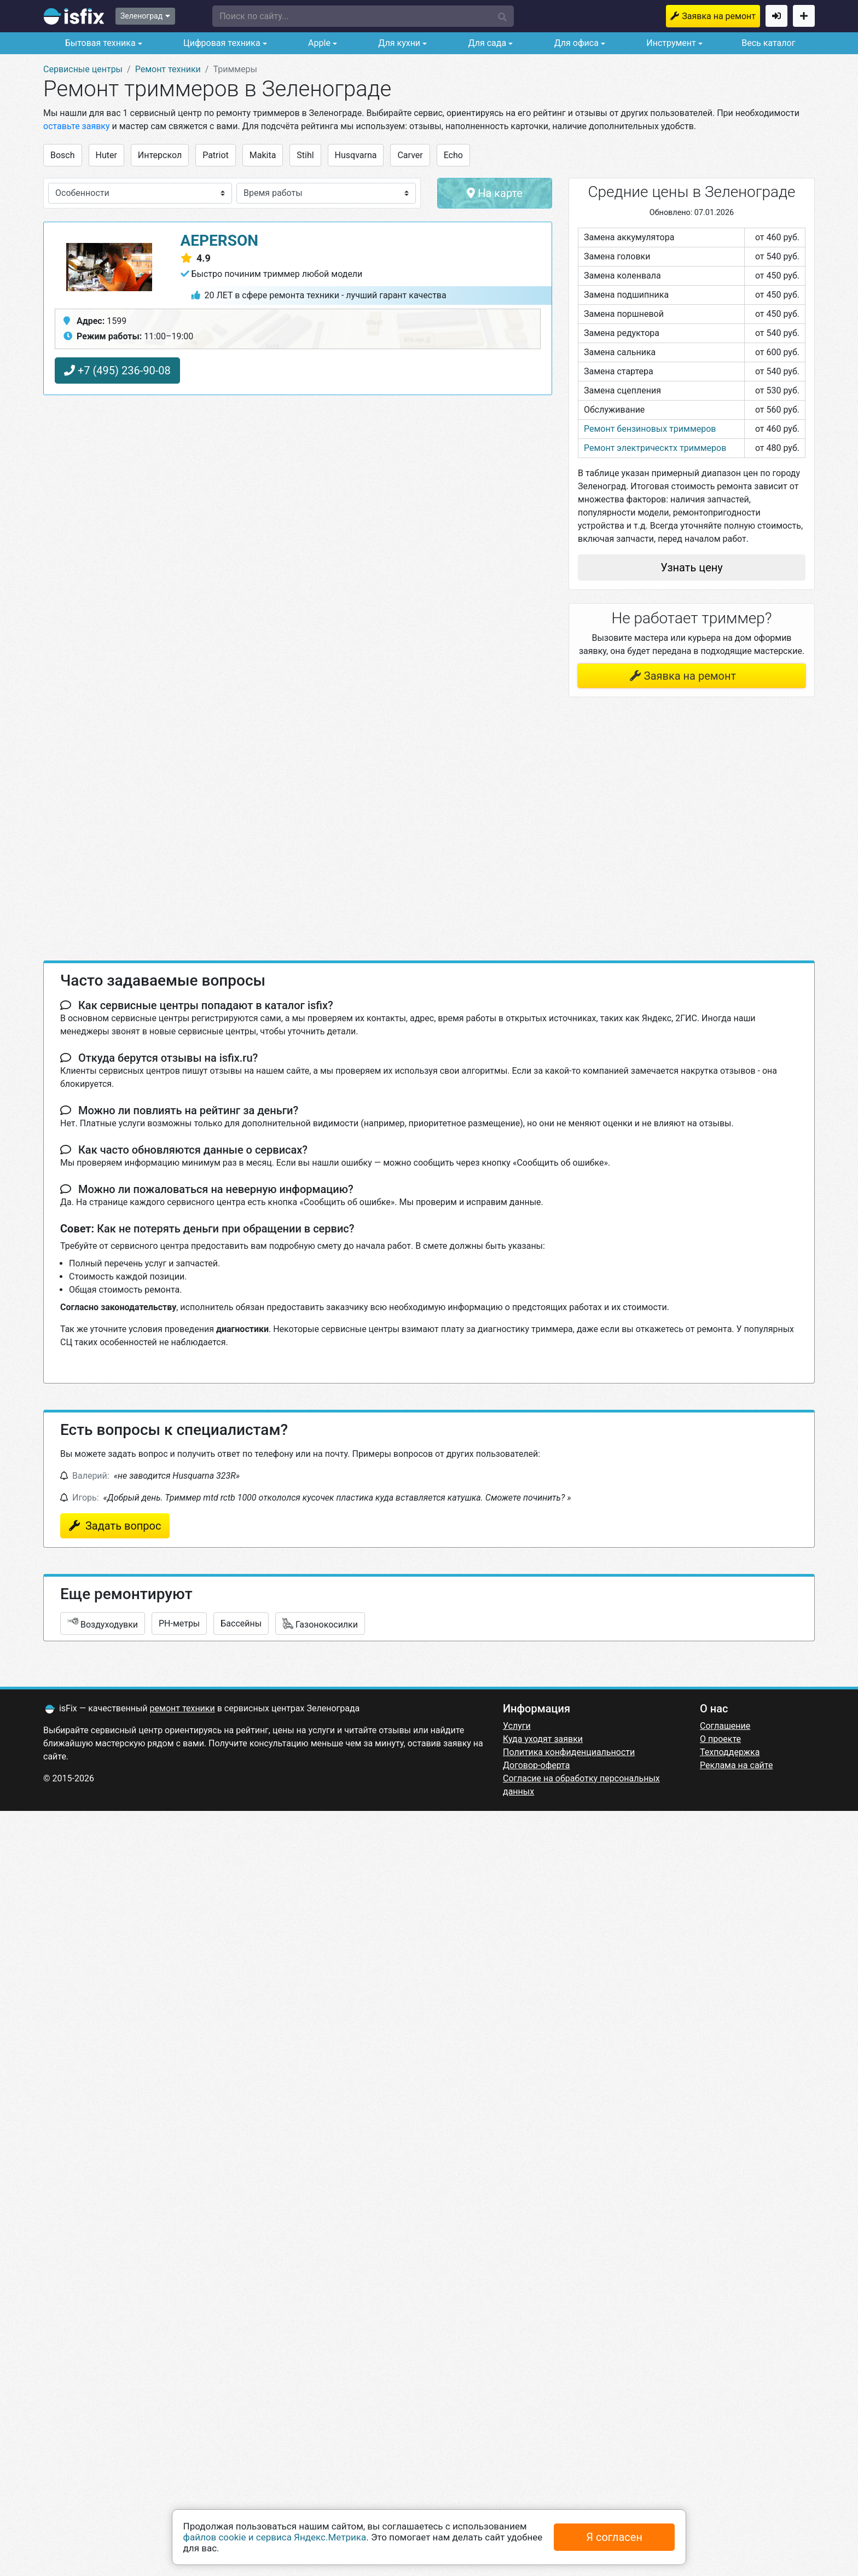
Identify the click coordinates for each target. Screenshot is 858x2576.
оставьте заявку (76, 126)
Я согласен (614, 2537)
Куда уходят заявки (543, 1739)
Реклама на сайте (736, 1765)
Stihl (305, 155)
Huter (106, 155)
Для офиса (575, 43)
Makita (263, 155)
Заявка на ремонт (719, 16)
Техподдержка (730, 1752)
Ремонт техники (168, 69)
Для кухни (398, 43)
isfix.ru (74, 16)
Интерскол (160, 155)
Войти (776, 16)
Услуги (517, 1726)
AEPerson (220, 240)
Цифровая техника (220, 43)
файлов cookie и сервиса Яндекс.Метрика (275, 2537)
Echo (453, 155)
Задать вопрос (122, 1525)
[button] (362, 16)
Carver (409, 155)
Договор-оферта (536, 1765)
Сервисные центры (83, 69)
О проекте (720, 1739)
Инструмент (669, 43)
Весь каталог (768, 43)
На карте (495, 193)
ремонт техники (182, 1708)
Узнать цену (691, 567)
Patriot (215, 155)
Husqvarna (356, 155)
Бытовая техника (99, 43)
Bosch (62, 155)
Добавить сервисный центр (804, 16)
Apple (318, 43)
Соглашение (725, 1726)
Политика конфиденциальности (569, 1752)
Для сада (486, 43)
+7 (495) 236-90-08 (117, 370)
